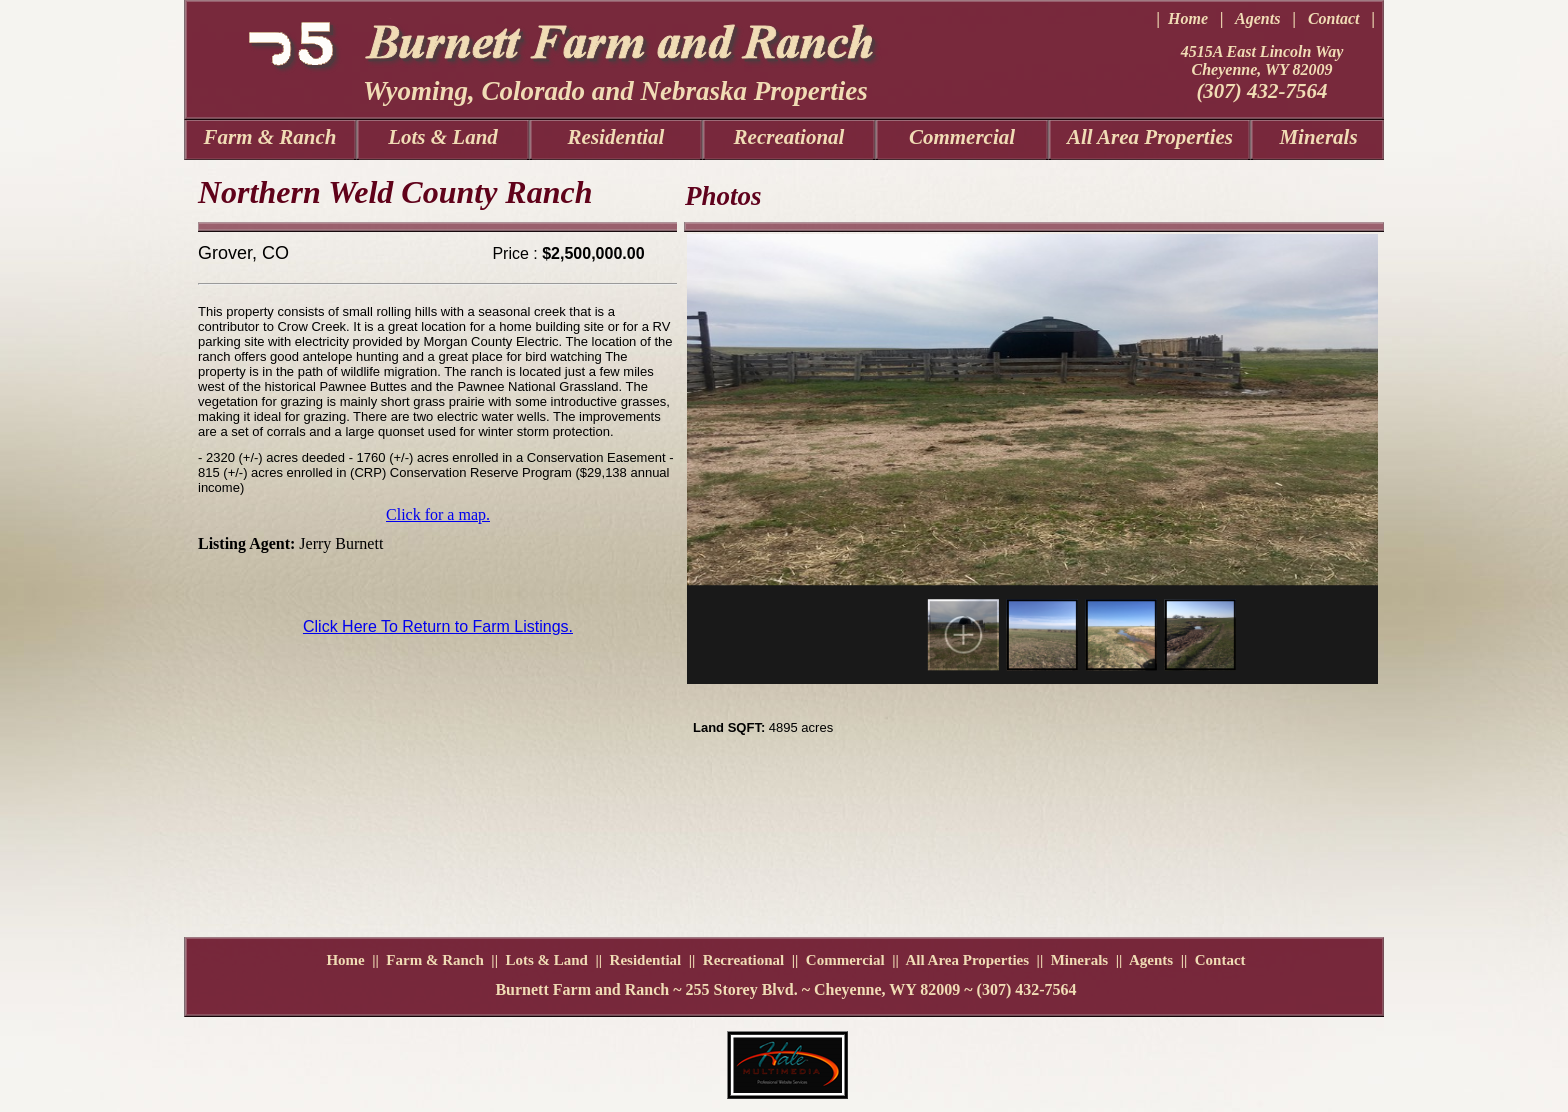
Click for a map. (438, 514)
